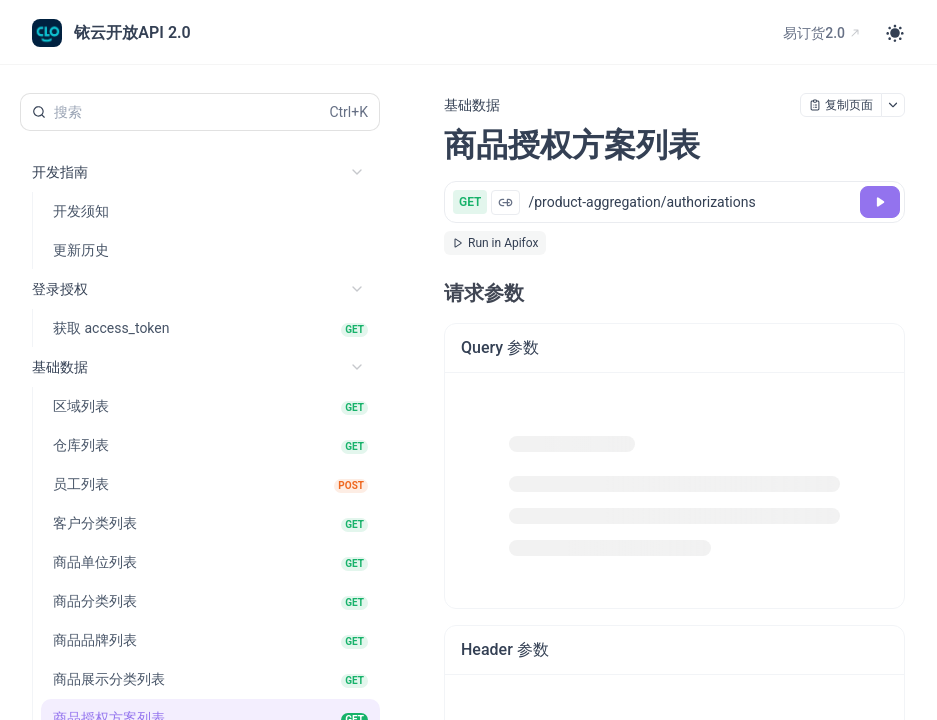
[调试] (880, 202)
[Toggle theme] (895, 33)
